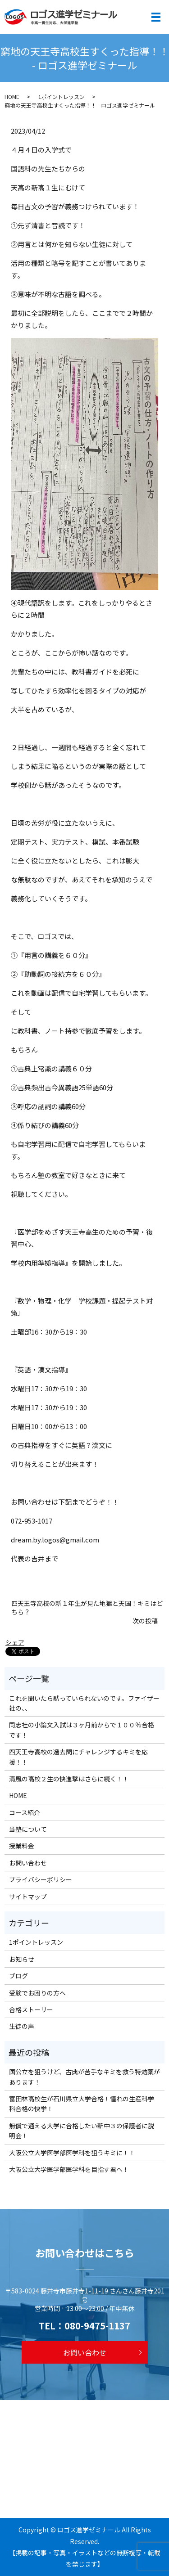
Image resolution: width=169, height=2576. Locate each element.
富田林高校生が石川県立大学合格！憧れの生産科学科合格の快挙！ (81, 2103)
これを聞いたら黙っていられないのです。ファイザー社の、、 (84, 1703)
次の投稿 (145, 1621)
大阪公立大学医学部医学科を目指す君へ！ (69, 2169)
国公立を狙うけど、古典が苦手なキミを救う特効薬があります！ (84, 2076)
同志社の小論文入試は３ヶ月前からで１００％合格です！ (81, 1729)
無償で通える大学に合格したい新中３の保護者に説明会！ (81, 2130)
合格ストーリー (31, 2009)
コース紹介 (24, 1812)
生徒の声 (21, 2026)
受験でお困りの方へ (37, 1992)
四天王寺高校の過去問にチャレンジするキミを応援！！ (78, 1756)
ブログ (18, 1975)
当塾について (28, 1829)
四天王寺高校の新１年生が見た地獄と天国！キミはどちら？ (87, 1608)
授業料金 (21, 1845)
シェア (14, 1642)
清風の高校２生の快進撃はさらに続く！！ (69, 1778)
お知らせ (21, 1959)
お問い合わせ (28, 1862)
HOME (12, 96)
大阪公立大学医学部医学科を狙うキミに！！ (72, 2152)
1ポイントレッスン (61, 96)
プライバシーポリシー (40, 1879)
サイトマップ (28, 1896)
